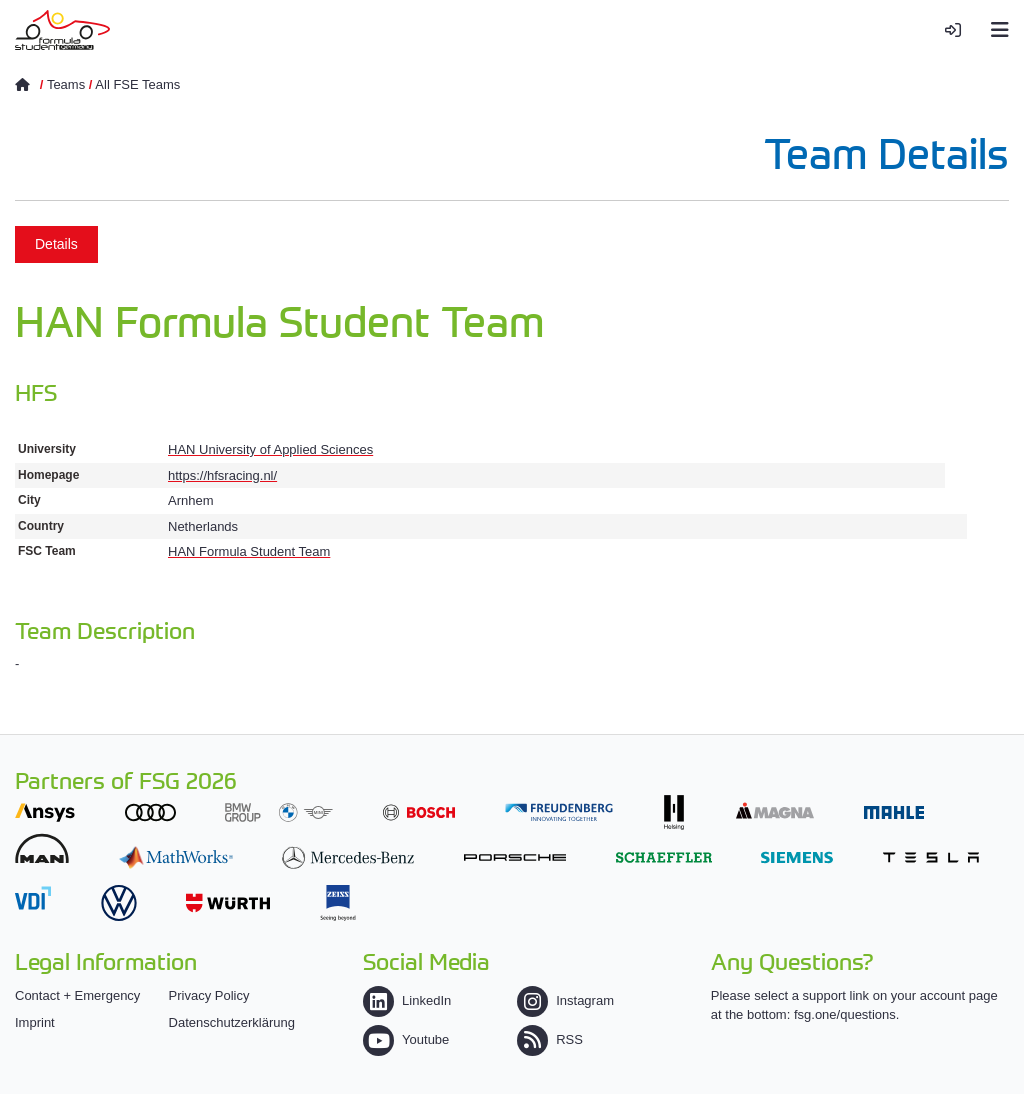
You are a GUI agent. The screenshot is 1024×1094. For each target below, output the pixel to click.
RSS (550, 1039)
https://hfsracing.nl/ (222, 475)
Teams (66, 84)
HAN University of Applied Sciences (270, 449)
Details (56, 244)
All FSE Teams (137, 84)
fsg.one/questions (845, 1014)
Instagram (565, 1000)
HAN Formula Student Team (249, 551)
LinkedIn (407, 1000)
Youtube (406, 1039)
